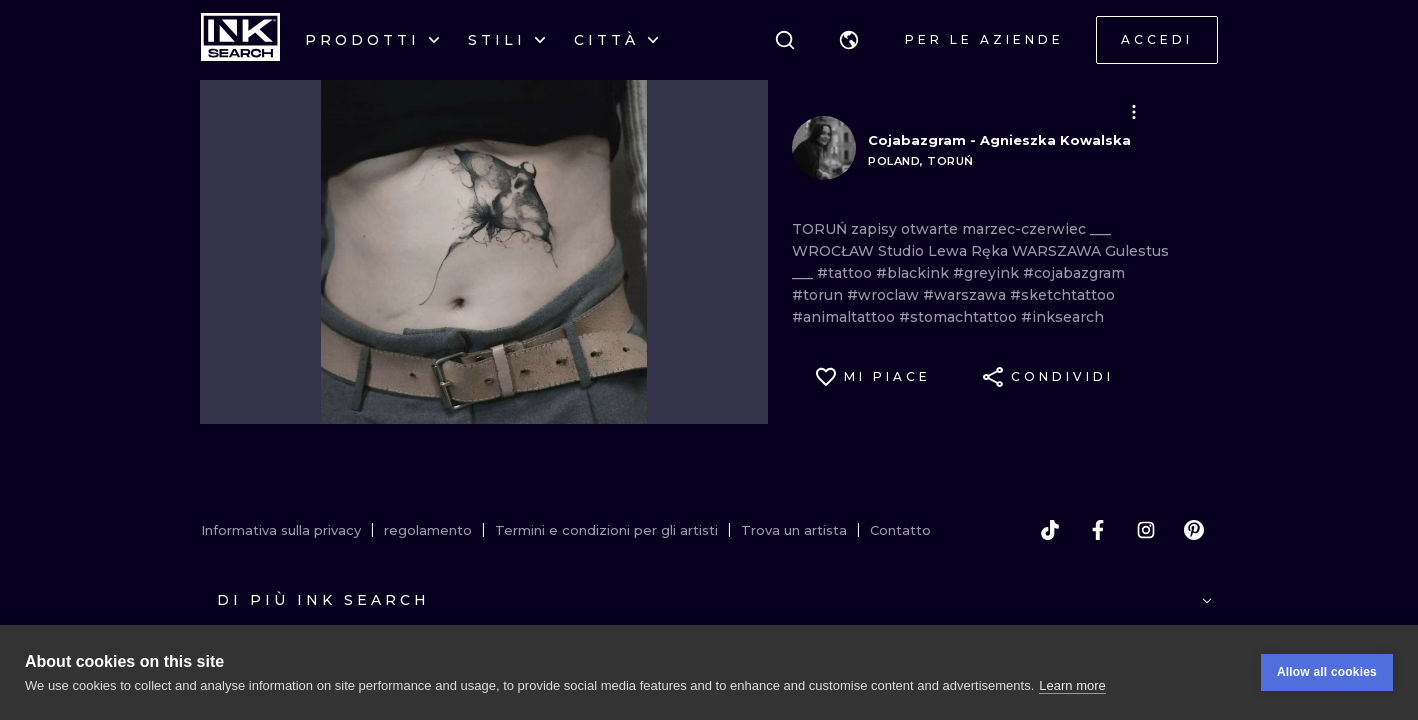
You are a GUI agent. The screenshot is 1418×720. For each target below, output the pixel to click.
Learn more (1072, 685)
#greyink (988, 273)
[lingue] (849, 40)
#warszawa (966, 295)
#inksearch (1062, 317)
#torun (819, 295)
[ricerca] (785, 40)
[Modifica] (1134, 112)
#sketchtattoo (1062, 295)
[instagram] (1146, 530)
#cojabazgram (1074, 273)
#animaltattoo (845, 317)
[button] (849, 40)
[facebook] (1098, 530)
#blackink (914, 273)
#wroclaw (885, 295)
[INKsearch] (240, 40)
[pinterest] (1194, 530)
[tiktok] (1050, 530)
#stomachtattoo (960, 317)
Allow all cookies (1327, 672)
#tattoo (846, 273)
